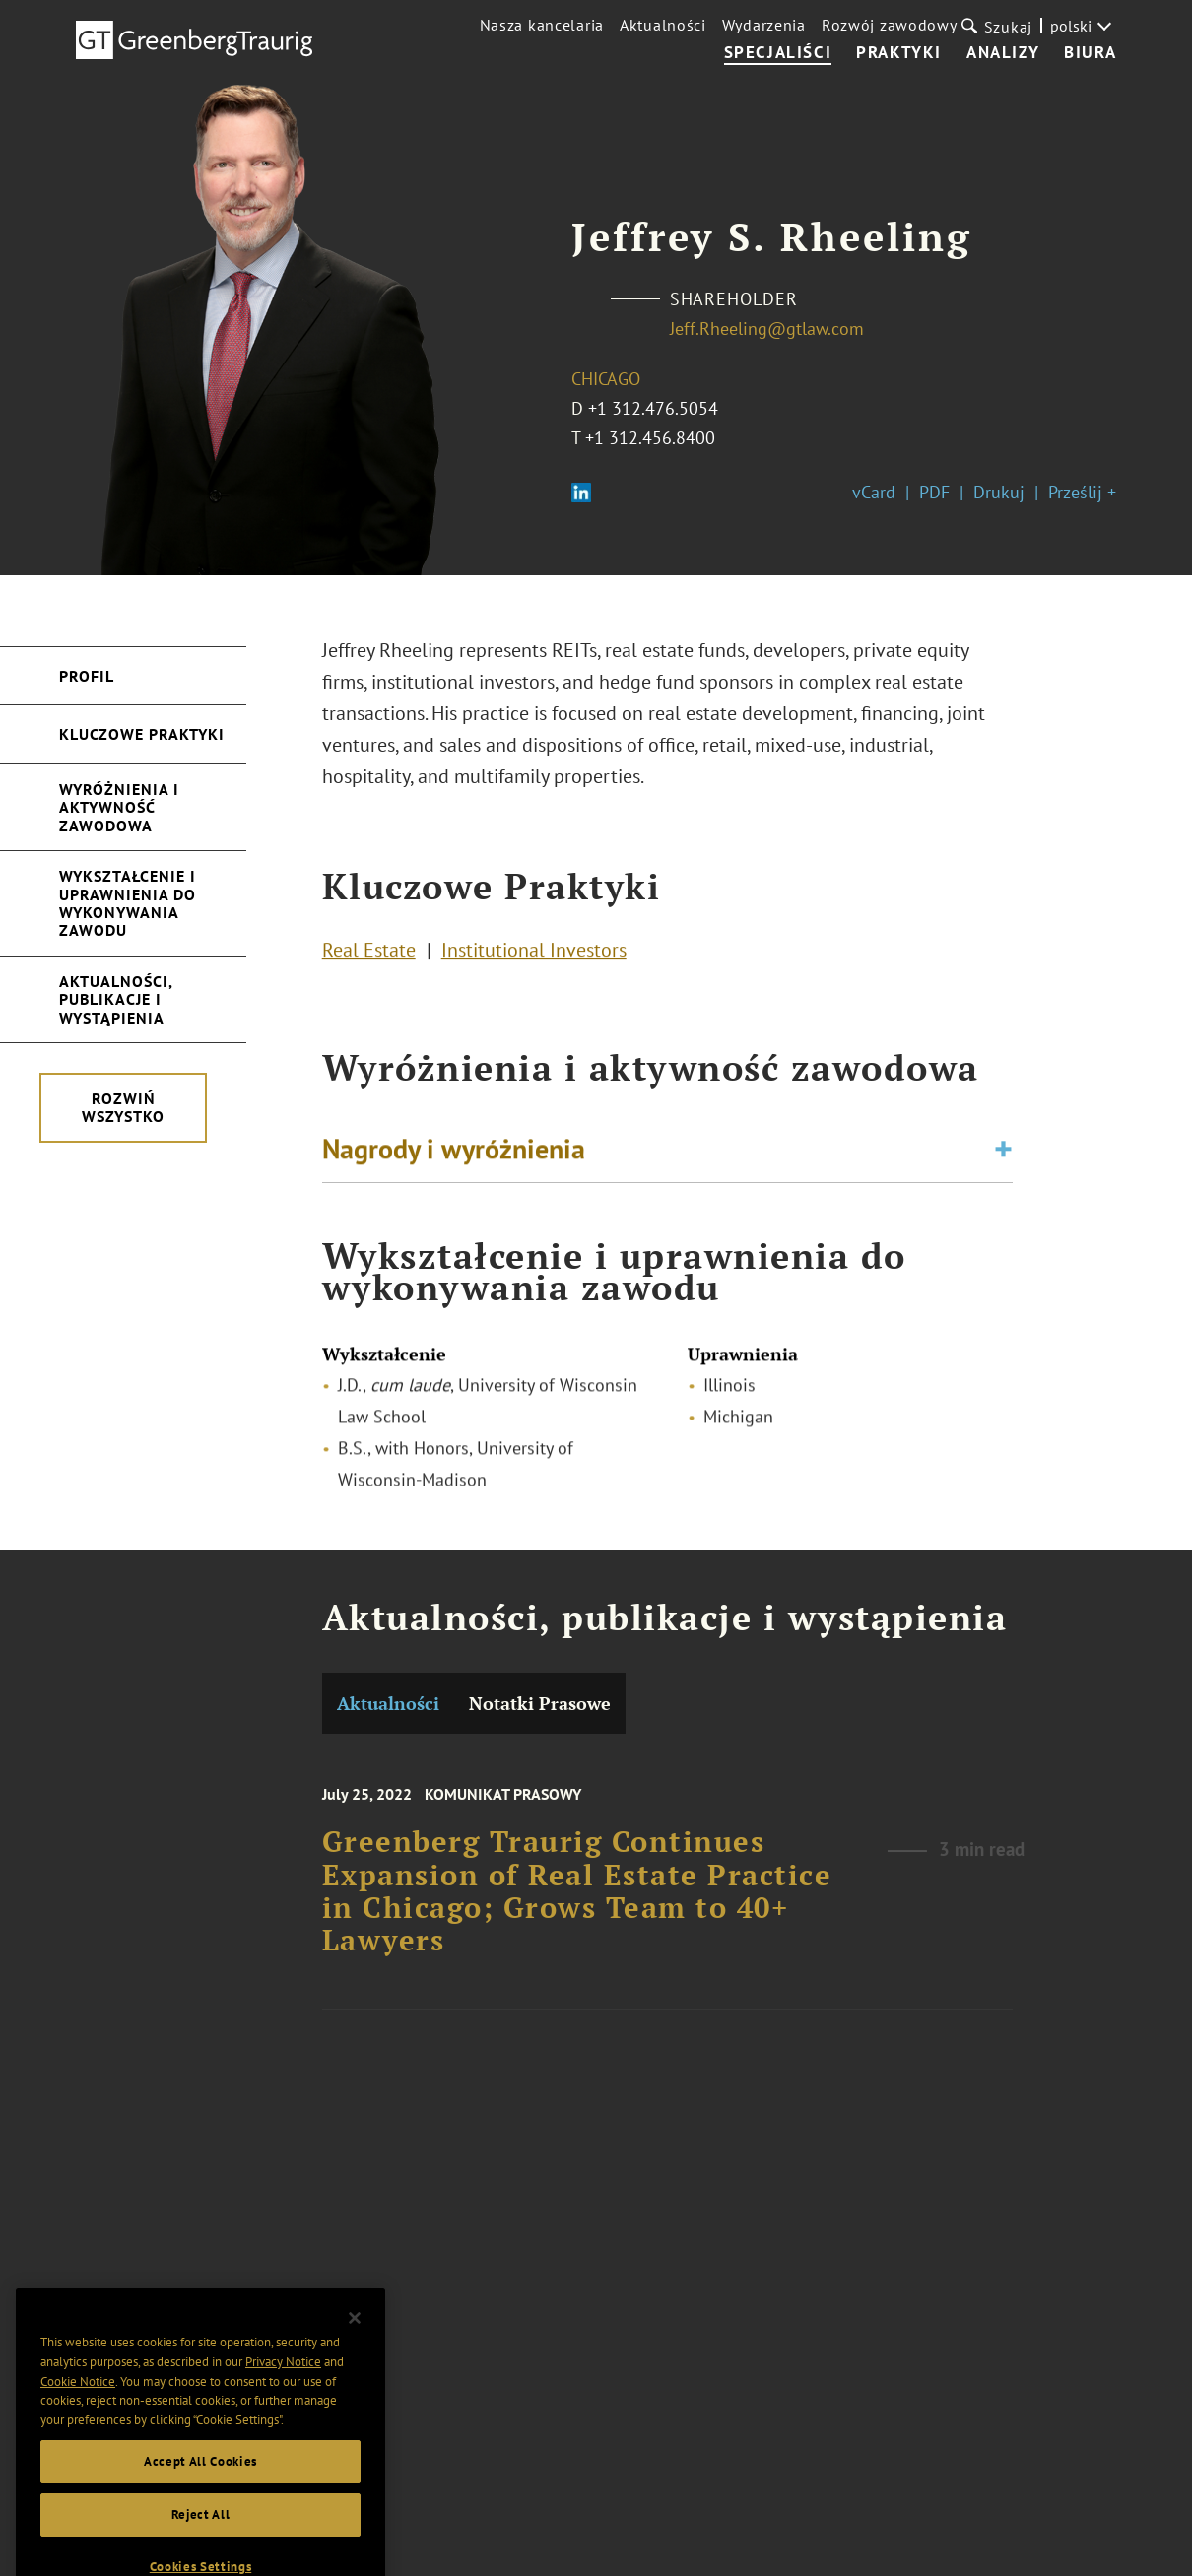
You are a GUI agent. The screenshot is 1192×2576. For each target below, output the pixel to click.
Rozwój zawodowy (890, 24)
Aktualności (663, 24)
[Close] (355, 2385)
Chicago (605, 378)
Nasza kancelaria (542, 24)
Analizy (1002, 53)
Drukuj (999, 492)
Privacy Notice (283, 2428)
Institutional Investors (534, 958)
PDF (934, 492)
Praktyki (899, 53)
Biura (1090, 53)
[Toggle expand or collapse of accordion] (1003, 1158)
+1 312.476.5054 (653, 408)
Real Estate (369, 958)
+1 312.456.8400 (650, 438)
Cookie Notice (77, 2448)
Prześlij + (1082, 492)
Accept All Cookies (200, 2528)
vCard (873, 492)
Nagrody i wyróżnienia (453, 1158)
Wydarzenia (764, 24)
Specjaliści (778, 53)
